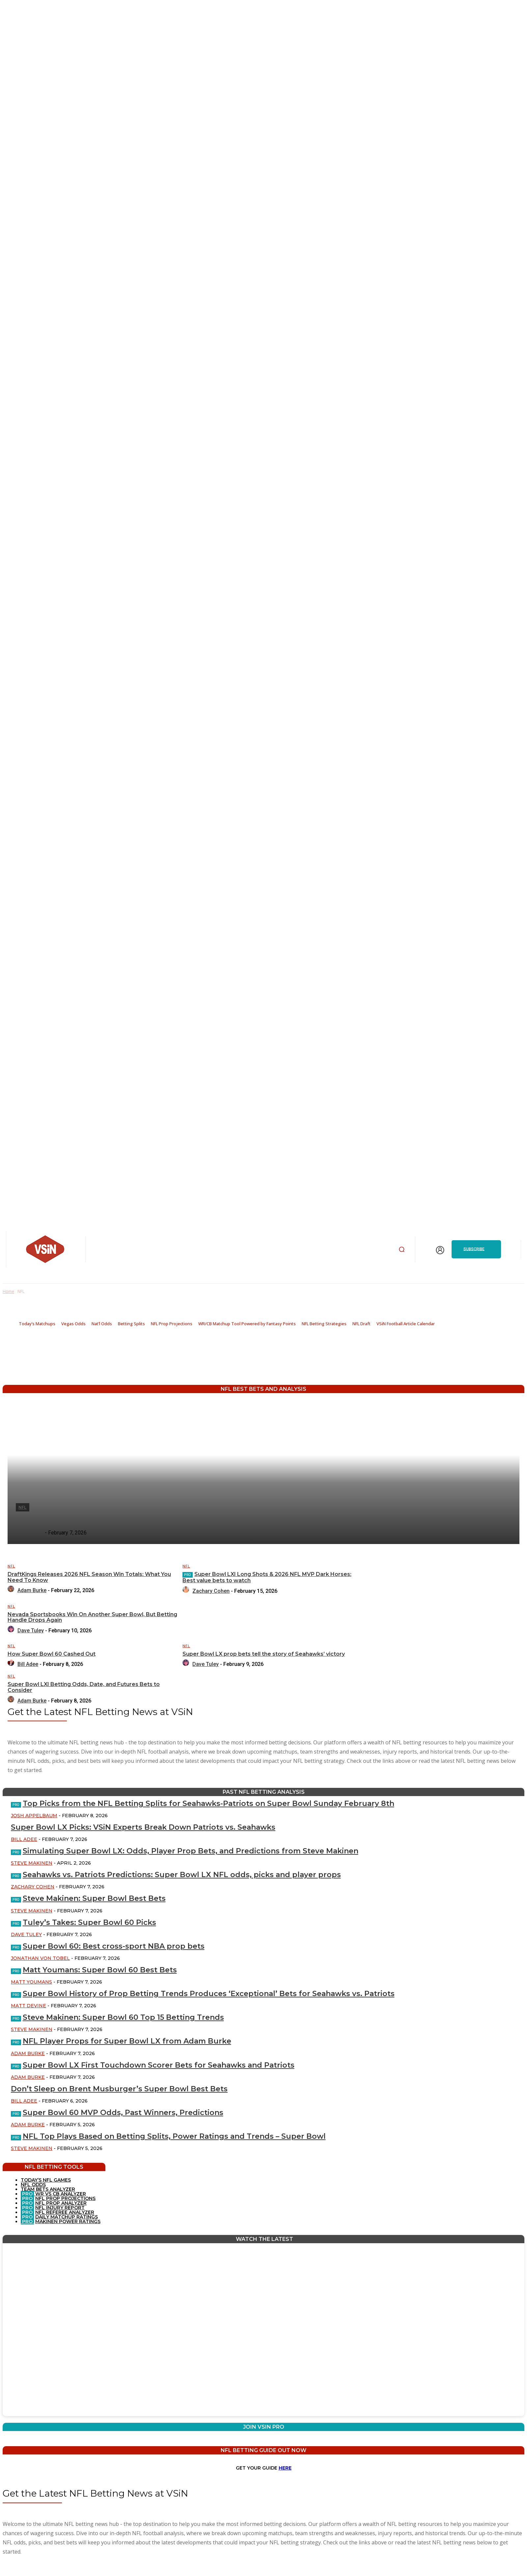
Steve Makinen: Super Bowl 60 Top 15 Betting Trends (123, 2017)
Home (8, 1291)
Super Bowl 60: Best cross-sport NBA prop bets (114, 1946)
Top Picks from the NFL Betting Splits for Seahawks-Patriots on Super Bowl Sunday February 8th (208, 1803)
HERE (285, 2468)
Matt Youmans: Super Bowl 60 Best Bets (100, 1969)
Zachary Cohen (32, 1887)
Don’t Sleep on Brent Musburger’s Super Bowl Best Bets (119, 2088)
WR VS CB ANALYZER (60, 2194)
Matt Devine (28, 2006)
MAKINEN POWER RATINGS (67, 2221)
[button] (401, 1249)
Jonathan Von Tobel (40, 1958)
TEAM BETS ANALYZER (48, 2189)
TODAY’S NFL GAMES (46, 2180)
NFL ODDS (33, 2185)
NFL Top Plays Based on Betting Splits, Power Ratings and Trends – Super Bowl (174, 2136)
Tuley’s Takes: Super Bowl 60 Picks (89, 1922)
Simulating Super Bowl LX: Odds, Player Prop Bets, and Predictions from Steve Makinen (190, 1850)
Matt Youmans (31, 1982)
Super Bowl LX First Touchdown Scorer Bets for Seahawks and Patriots (158, 2065)
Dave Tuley (26, 1934)
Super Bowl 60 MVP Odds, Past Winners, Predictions (123, 2112)
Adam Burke (28, 2053)
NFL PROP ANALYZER (61, 2203)
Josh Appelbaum (34, 1815)
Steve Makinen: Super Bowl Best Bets (94, 1898)
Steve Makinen (31, 1863)
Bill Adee (24, 1839)
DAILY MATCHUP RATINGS (66, 2217)
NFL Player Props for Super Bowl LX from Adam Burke (127, 2041)
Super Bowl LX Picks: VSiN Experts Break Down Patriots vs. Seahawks (143, 1827)
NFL (11, 1566)
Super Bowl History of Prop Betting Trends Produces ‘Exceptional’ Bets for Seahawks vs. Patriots (209, 1993)
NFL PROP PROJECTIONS (65, 2198)
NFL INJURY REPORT (60, 2208)
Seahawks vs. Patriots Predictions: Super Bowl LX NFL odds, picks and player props (182, 1874)
